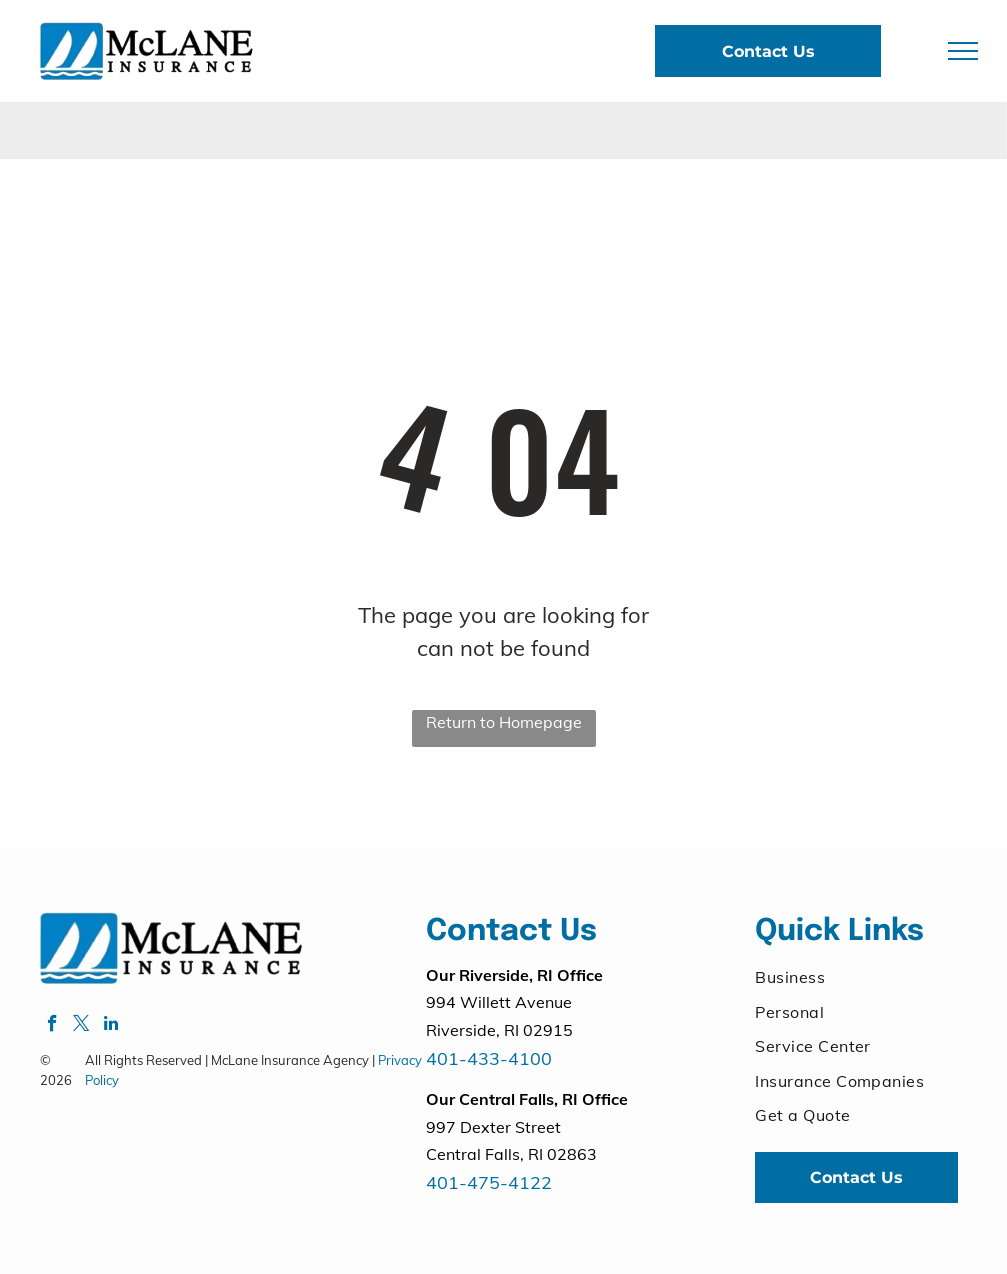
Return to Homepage (504, 722)
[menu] (963, 51)
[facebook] (52, 1026)
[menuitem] (856, 977)
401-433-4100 (489, 1058)
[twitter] (81, 1026)
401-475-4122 (489, 1182)
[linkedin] (110, 1026)
